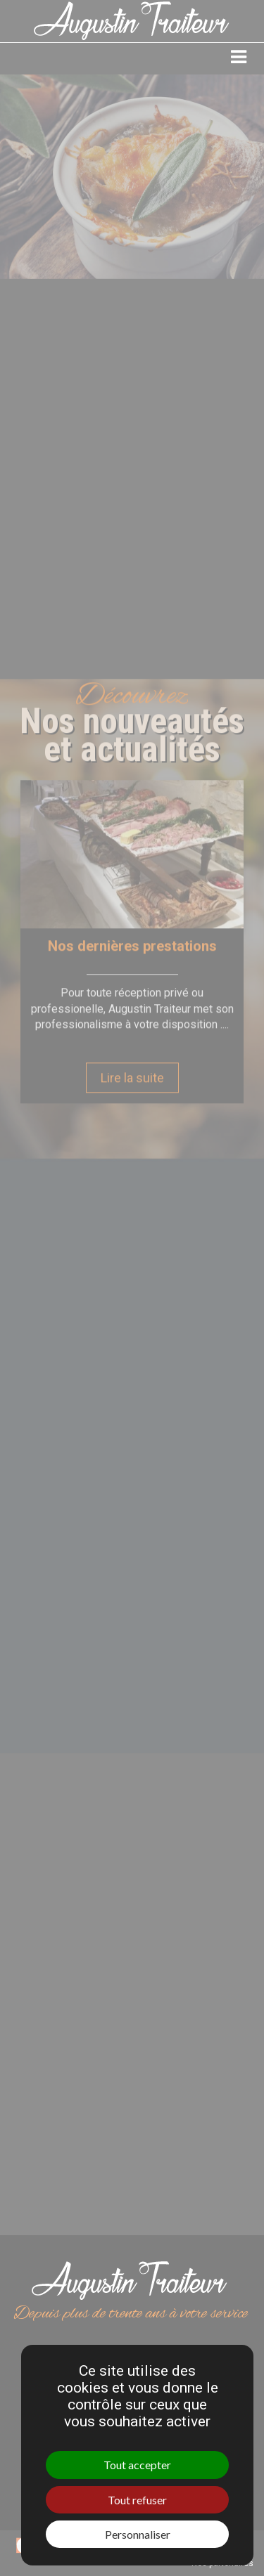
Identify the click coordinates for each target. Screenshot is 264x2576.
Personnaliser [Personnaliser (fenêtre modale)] (137, 2534)
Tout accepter (137, 2464)
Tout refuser (137, 2499)
